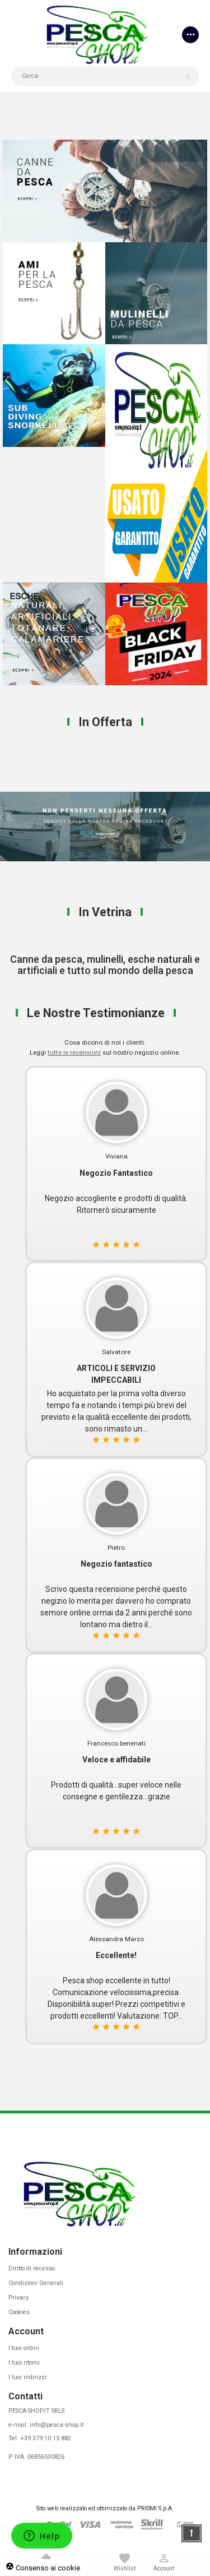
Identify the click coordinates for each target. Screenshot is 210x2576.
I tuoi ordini (23, 2348)
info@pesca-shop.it (56, 2425)
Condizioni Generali (35, 2283)
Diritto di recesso (31, 2268)
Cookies (19, 2312)
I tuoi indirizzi (27, 2377)
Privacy (18, 2297)
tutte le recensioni (74, 1052)
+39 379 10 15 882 (45, 2438)
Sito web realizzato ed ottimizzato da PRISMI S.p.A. (105, 2508)
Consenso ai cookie (43, 2568)
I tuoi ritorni (24, 2362)
